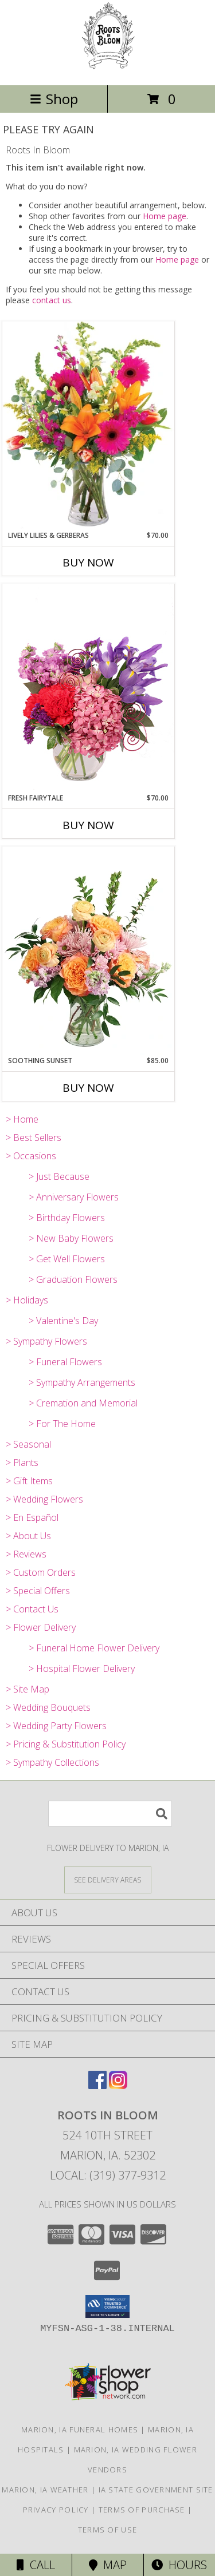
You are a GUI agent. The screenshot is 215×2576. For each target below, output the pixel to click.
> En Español (32, 1517)
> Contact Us (32, 1609)
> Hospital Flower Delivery (82, 1668)
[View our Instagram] (118, 2085)
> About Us (28, 1535)
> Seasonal (28, 1444)
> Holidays (27, 1300)
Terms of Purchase (142, 2509)
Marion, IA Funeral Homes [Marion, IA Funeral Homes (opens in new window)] (79, 2429)
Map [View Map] (108, 2565)
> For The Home (62, 1423)
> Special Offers (38, 1590)
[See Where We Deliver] (107, 1879)
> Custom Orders (41, 1572)
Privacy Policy (56, 2509)
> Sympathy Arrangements (82, 1382)
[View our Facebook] (97, 2085)
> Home (22, 1119)
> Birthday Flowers (67, 1217)
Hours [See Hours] (179, 2565)
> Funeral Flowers (65, 1362)
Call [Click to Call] (36, 2565)
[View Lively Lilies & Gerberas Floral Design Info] (88, 426)
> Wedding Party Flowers (56, 1725)
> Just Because (59, 1176)
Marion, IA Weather (45, 2489)
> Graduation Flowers (73, 1279)
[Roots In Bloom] (107, 68)
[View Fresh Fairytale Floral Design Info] (88, 688)
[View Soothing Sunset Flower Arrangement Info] (88, 951)
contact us (51, 300)
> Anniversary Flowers (74, 1197)
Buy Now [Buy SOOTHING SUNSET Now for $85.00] (88, 1087)
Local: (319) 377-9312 (108, 2175)
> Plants (22, 1462)
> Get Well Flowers (67, 1259)
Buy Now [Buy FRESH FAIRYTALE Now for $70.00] (88, 825)
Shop (54, 98)
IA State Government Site (156, 2489)
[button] (107, 2306)
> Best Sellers (33, 1137)
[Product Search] (110, 1813)
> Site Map (27, 1689)
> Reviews (26, 1554)
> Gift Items (29, 1481)
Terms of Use (108, 2530)
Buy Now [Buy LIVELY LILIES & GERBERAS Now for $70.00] (88, 562)
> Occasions (31, 1156)
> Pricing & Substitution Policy (66, 1744)
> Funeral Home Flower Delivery (94, 1648)
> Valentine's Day (63, 1320)
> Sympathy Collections (52, 1762)
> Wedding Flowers (44, 1499)
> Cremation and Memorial (83, 1403)
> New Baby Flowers (71, 1238)
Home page (164, 216)
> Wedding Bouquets (48, 1707)
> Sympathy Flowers (46, 1341)
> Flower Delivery (41, 1627)
